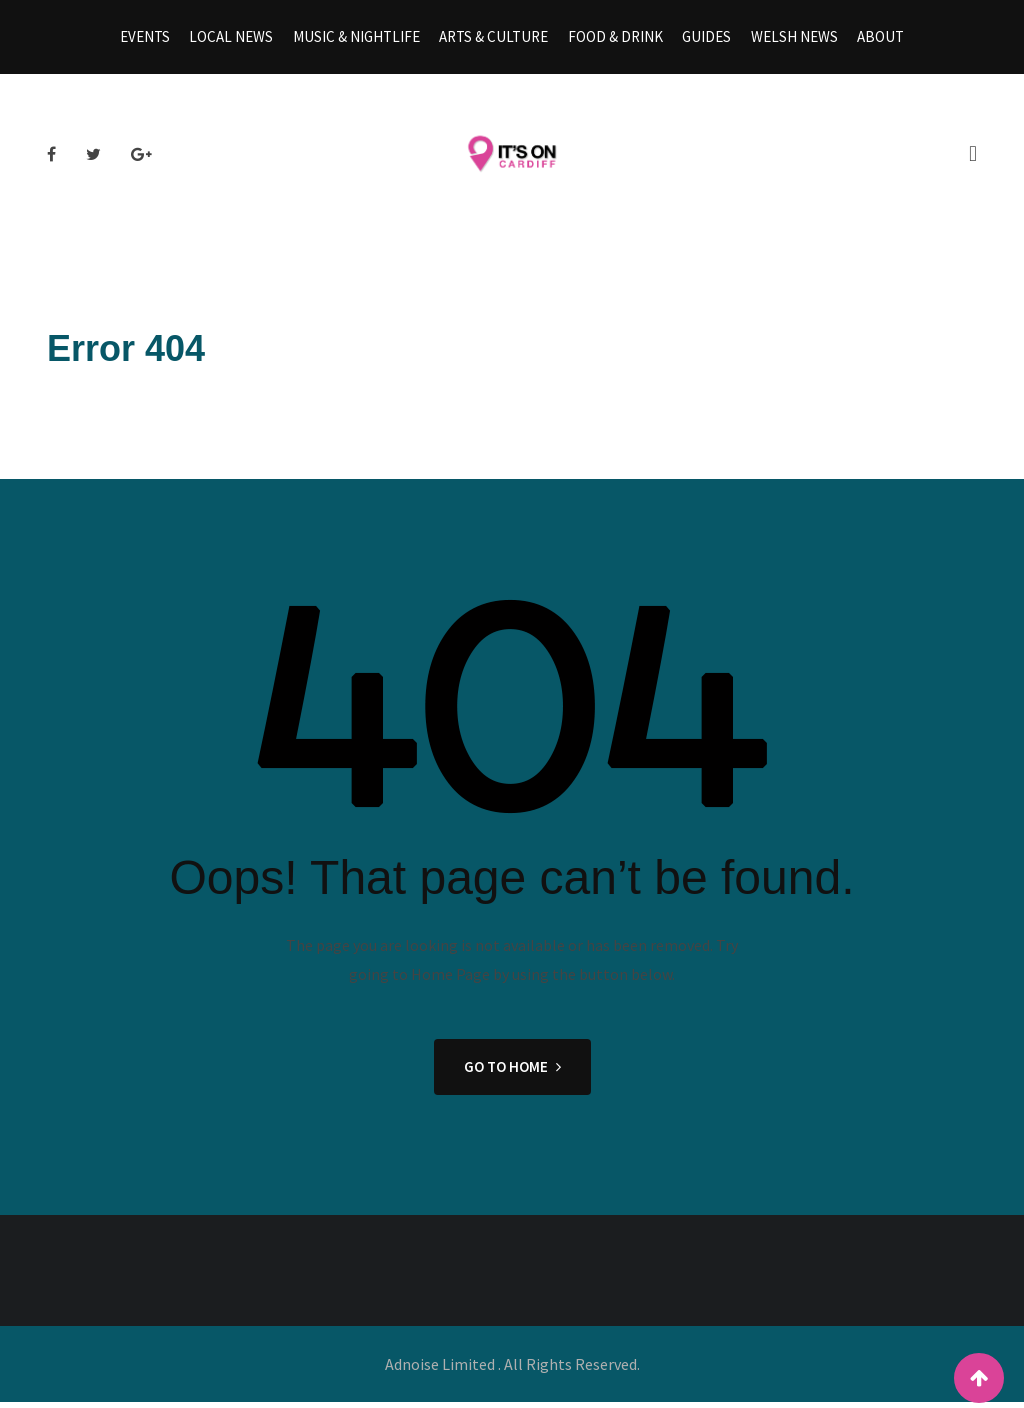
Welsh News (788, 39)
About (872, 39)
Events (154, 39)
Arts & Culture (495, 39)
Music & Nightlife (360, 39)
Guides (703, 39)
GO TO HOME (512, 1072)
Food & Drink (614, 39)
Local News (238, 39)
